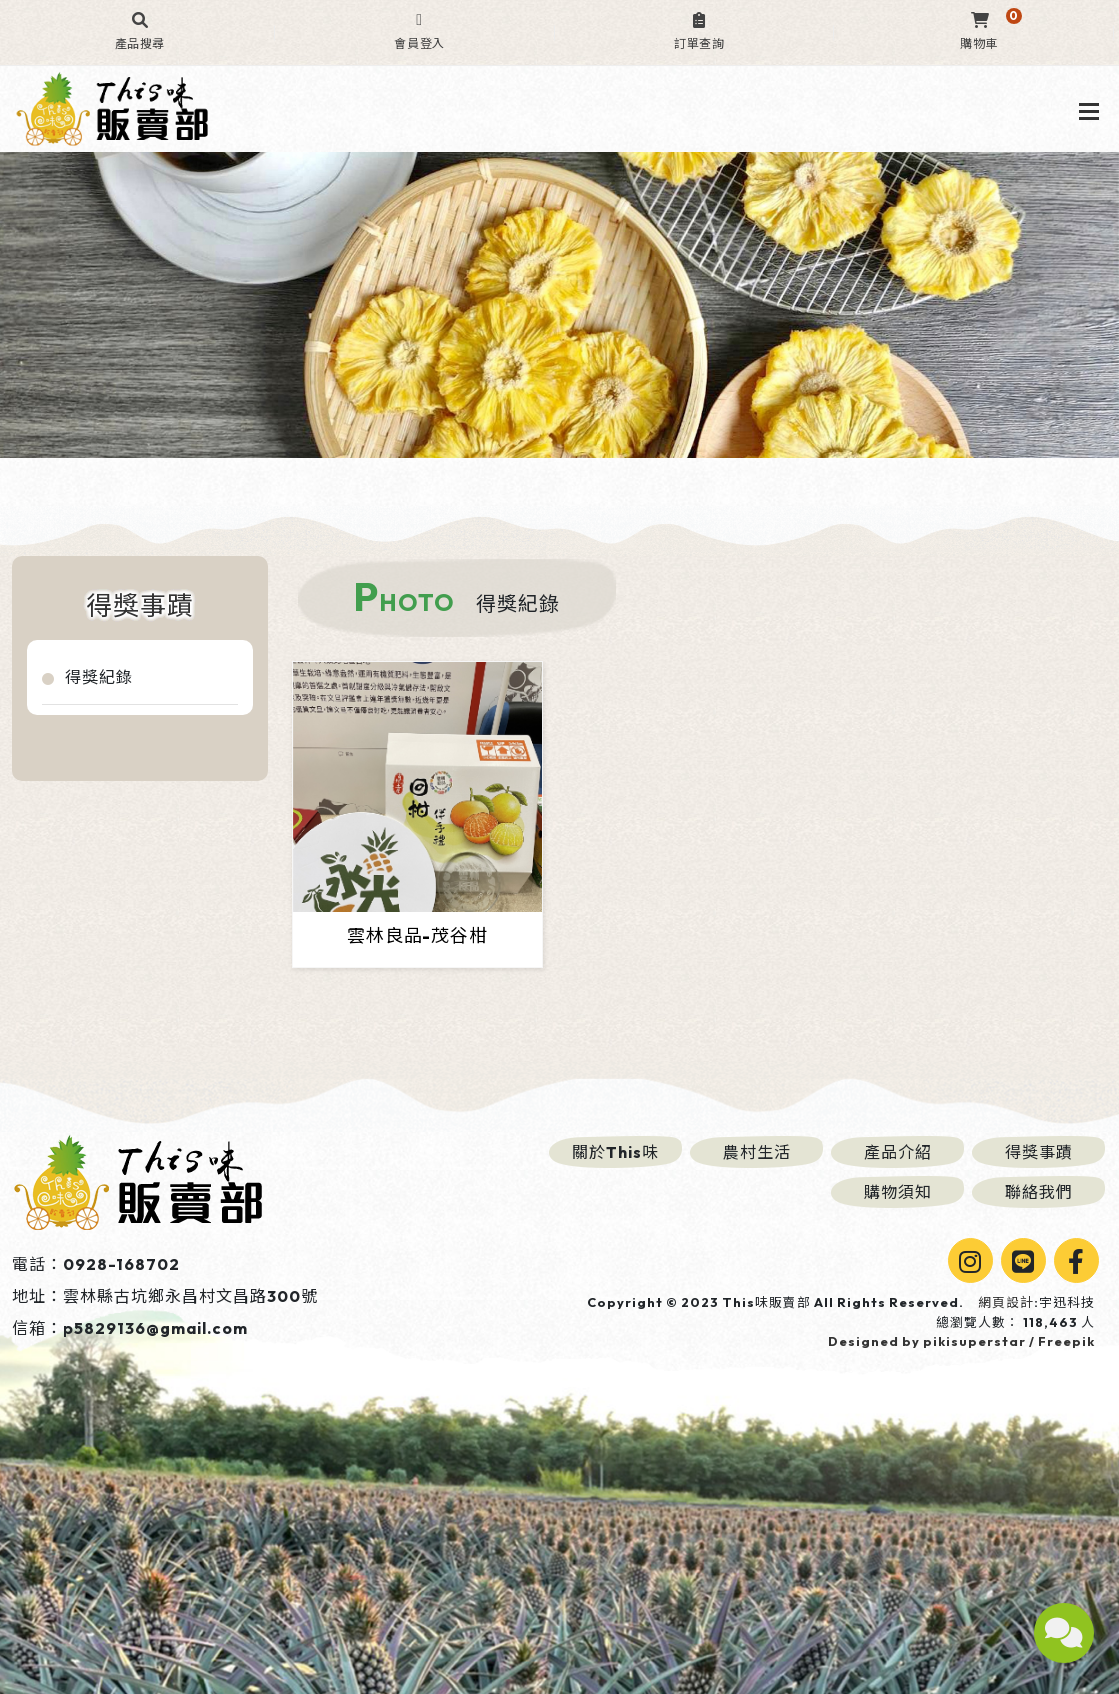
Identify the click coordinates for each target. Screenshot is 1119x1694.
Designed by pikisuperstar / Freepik (961, 1341)
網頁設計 (1006, 1302)
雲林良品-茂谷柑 (417, 935)
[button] (140, 32)
